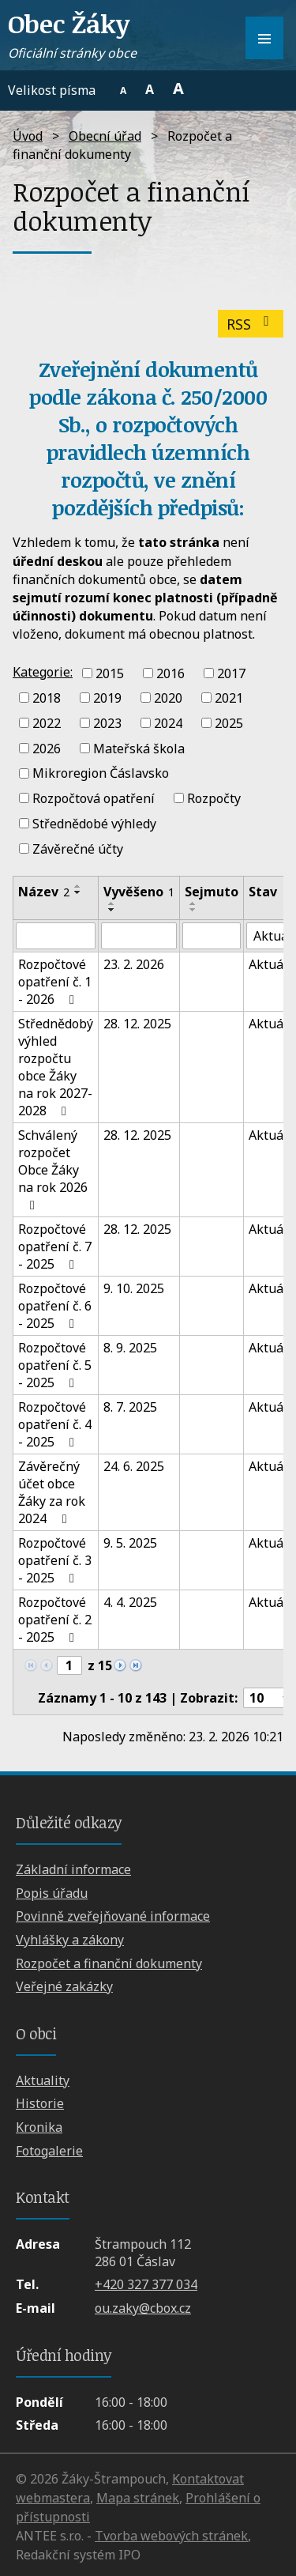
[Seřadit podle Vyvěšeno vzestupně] (112, 903)
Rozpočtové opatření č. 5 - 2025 (55, 1365)
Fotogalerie (49, 2150)
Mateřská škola (139, 747)
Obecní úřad (105, 136)
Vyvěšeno (138, 891)
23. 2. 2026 (133, 964)
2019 (107, 698)
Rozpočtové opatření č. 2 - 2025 (55, 1619)
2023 (107, 723)
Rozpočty (214, 798)
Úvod (28, 136)
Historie (40, 2103)
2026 (46, 747)
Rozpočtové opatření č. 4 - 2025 (55, 1424)
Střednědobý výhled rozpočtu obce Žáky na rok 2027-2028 (55, 1067)
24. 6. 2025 (133, 1466)
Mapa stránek (137, 2497)
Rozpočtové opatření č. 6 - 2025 (55, 1306)
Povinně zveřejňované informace (113, 1916)
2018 (46, 698)
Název (43, 891)
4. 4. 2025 (130, 1602)
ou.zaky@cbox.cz (143, 2308)
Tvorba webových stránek (171, 2535)
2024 (168, 723)
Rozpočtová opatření (93, 798)
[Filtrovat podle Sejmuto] (211, 935)
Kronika (39, 2127)
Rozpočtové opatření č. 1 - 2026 (55, 982)
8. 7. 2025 (130, 1407)
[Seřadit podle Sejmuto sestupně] (193, 910)
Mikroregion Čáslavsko (100, 773)
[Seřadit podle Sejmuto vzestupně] (193, 903)
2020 (168, 698)
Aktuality (42, 2080)
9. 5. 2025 (130, 1543)
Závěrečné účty (77, 848)
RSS (251, 324)
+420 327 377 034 (146, 2284)
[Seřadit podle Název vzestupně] (78, 886)
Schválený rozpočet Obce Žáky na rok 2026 (53, 1169)
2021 (229, 698)
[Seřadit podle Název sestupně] (78, 892)
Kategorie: (43, 672)
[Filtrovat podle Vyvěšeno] (139, 935)
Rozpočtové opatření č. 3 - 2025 (55, 1560)
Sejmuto (211, 891)
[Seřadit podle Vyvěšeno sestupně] (112, 910)
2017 (231, 672)
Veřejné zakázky (64, 1986)
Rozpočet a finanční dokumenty (109, 1963)
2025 (229, 723)
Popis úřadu (52, 1893)
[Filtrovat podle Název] (56, 935)
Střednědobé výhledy (94, 823)
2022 (46, 723)
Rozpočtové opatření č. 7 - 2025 (55, 1246)
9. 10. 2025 (133, 1288)
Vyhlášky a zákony (70, 1939)
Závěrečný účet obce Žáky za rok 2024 (51, 1492)
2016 (170, 672)
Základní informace (73, 1869)
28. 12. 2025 (137, 1023)
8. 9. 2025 (130, 1347)
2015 (110, 672)
